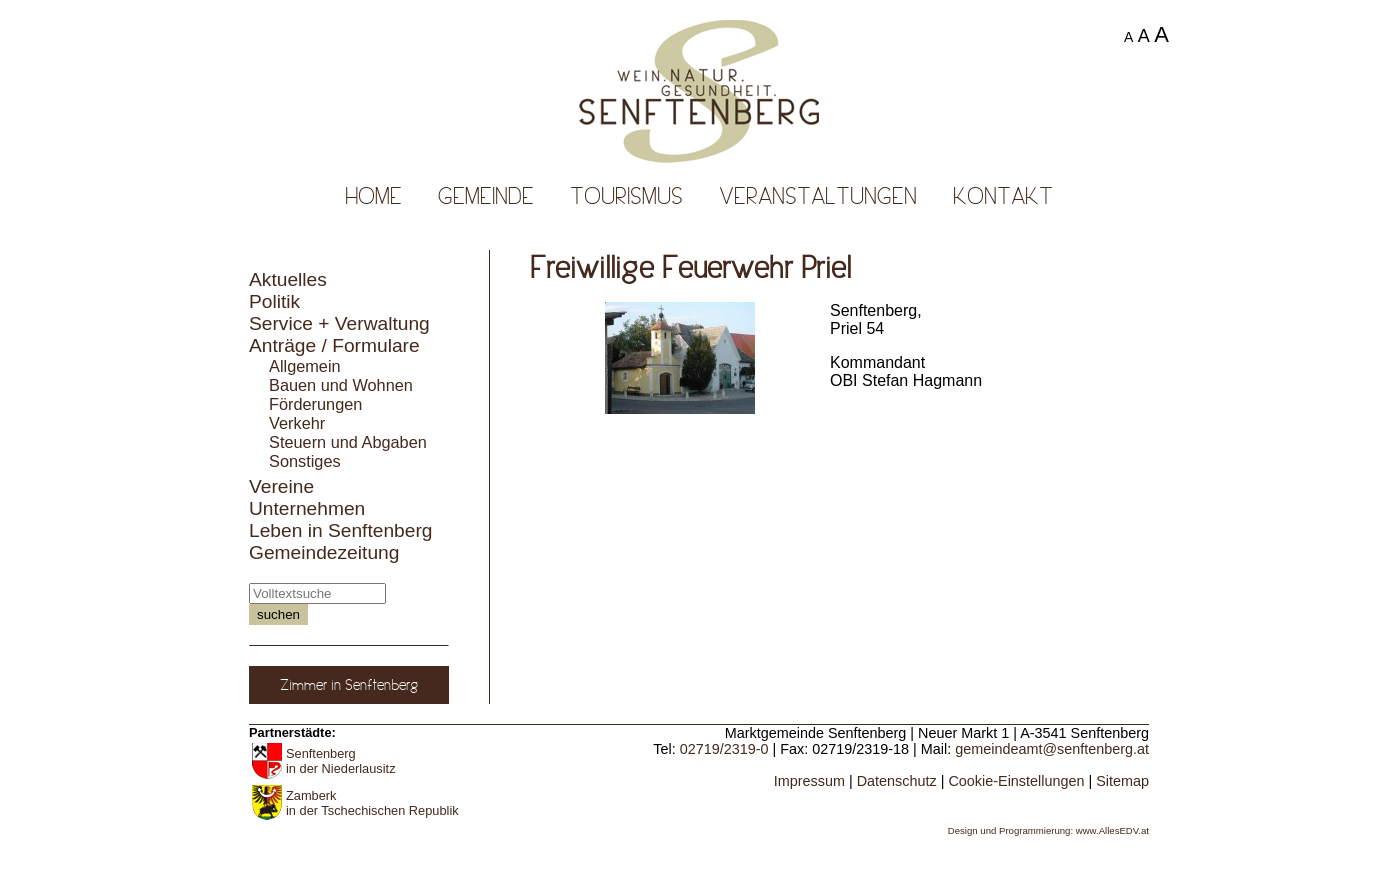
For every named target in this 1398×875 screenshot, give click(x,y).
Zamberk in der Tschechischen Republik (372, 803)
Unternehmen (307, 508)
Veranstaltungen (818, 196)
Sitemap (1122, 781)
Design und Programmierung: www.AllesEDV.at (1048, 830)
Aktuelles (288, 279)
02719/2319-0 (724, 749)
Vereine (281, 486)
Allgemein (305, 366)
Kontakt (1003, 196)
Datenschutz (897, 781)
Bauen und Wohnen (341, 385)
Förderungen (315, 404)
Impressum (809, 781)
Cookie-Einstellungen (1016, 781)
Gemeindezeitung (324, 552)
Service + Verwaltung (339, 323)
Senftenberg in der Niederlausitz (341, 761)
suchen (278, 614)
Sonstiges (305, 461)
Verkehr (297, 423)
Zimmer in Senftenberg (349, 685)
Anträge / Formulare (334, 345)
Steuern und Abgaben (348, 442)
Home (373, 196)
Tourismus (626, 196)
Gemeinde (486, 196)
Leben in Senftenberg (341, 530)
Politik (274, 301)
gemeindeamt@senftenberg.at (1052, 749)
